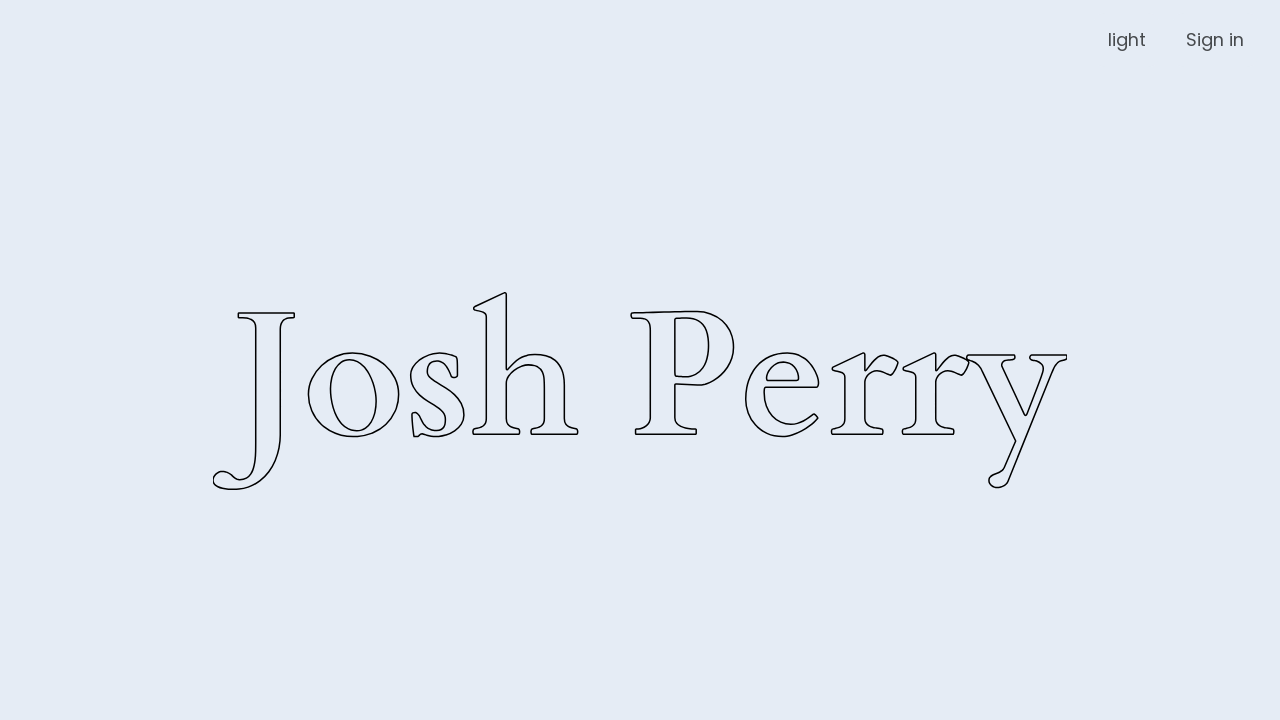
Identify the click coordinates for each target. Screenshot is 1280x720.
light (1127, 39)
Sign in (1215, 39)
